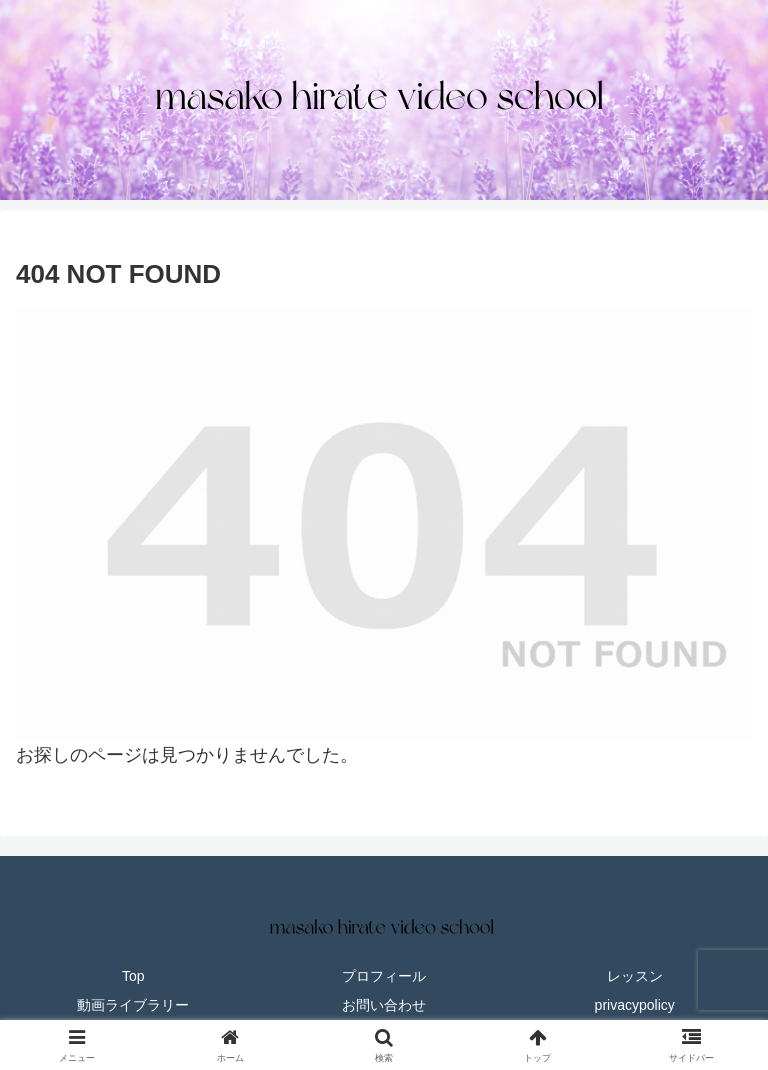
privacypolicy (635, 1005)
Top (133, 976)
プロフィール (384, 976)
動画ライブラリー (133, 1005)
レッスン (635, 976)
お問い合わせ (384, 1005)
